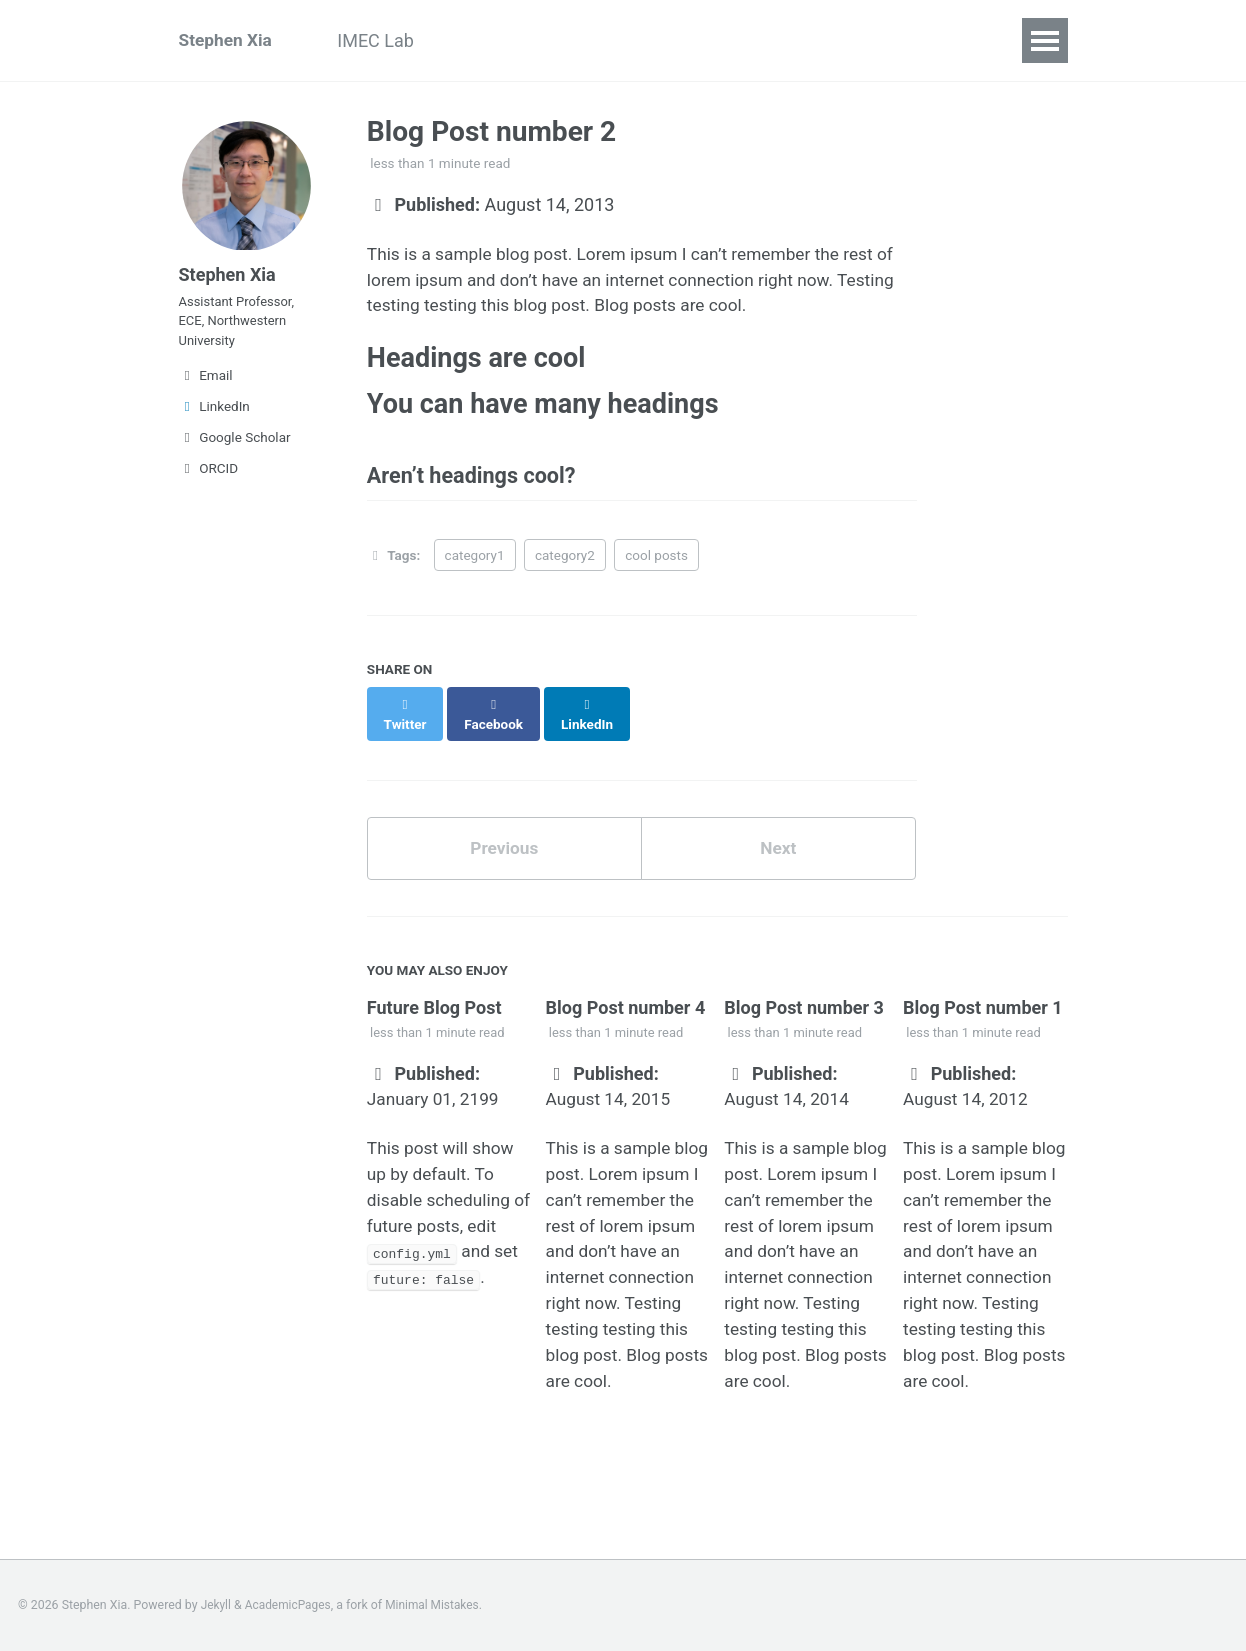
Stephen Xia (227, 40)
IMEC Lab (386, 40)
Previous (504, 841)
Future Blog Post (434, 1001)
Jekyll (217, 1605)
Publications (611, 40)
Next (778, 841)
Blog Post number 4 (626, 1001)
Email (206, 388)
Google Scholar (235, 450)
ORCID (209, 481)
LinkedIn (214, 419)
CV (708, 40)
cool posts (656, 566)
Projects (493, 40)
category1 (475, 566)
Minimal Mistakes (438, 1605)
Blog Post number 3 (804, 1001)
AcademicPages (290, 1605)
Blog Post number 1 (983, 1001)
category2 (565, 566)
